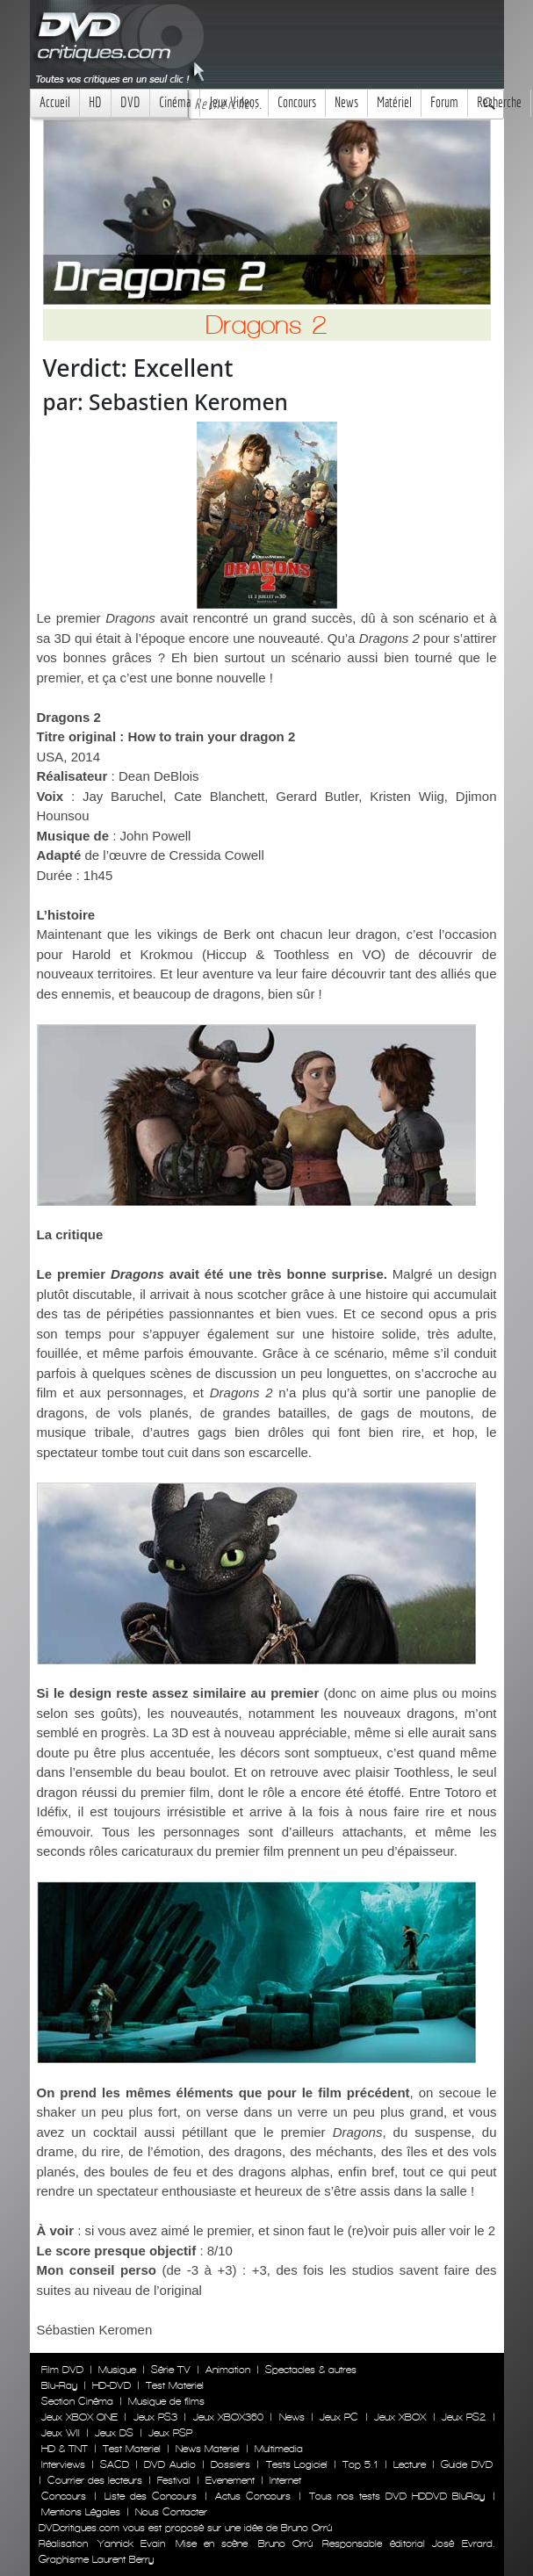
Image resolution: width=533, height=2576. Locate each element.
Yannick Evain (131, 2543)
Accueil (55, 102)
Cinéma (175, 102)
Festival (174, 2480)
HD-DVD (111, 2385)
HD (95, 102)
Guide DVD (466, 2464)
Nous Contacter (169, 2512)
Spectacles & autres (311, 2369)
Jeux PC (339, 2417)
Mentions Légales (80, 2512)
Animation (227, 2369)
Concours (296, 102)
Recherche (499, 102)
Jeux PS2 (464, 2417)
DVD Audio (169, 2464)
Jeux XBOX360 (228, 2417)
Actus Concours (253, 2496)
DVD (130, 102)
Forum (444, 102)
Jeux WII (60, 2433)
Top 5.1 (360, 2464)
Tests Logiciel (297, 2464)
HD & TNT (64, 2448)
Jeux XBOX (400, 2417)
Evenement (230, 2480)
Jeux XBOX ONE (80, 2417)
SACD (114, 2464)
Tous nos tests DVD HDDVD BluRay (397, 2496)
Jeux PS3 (155, 2417)
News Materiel (208, 2448)
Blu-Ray (59, 2385)
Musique (117, 2369)
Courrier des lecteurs (94, 2480)
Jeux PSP (170, 2433)
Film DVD (62, 2369)
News (346, 102)
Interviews (63, 2464)
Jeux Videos (234, 102)
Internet (285, 2480)
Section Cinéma (77, 2401)
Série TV (171, 2369)
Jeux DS (114, 2433)
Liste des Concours (150, 2496)
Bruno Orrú (285, 2543)
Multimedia (279, 2448)
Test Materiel (175, 2385)
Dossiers (230, 2464)
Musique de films (166, 2401)
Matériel (394, 102)
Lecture (409, 2464)
